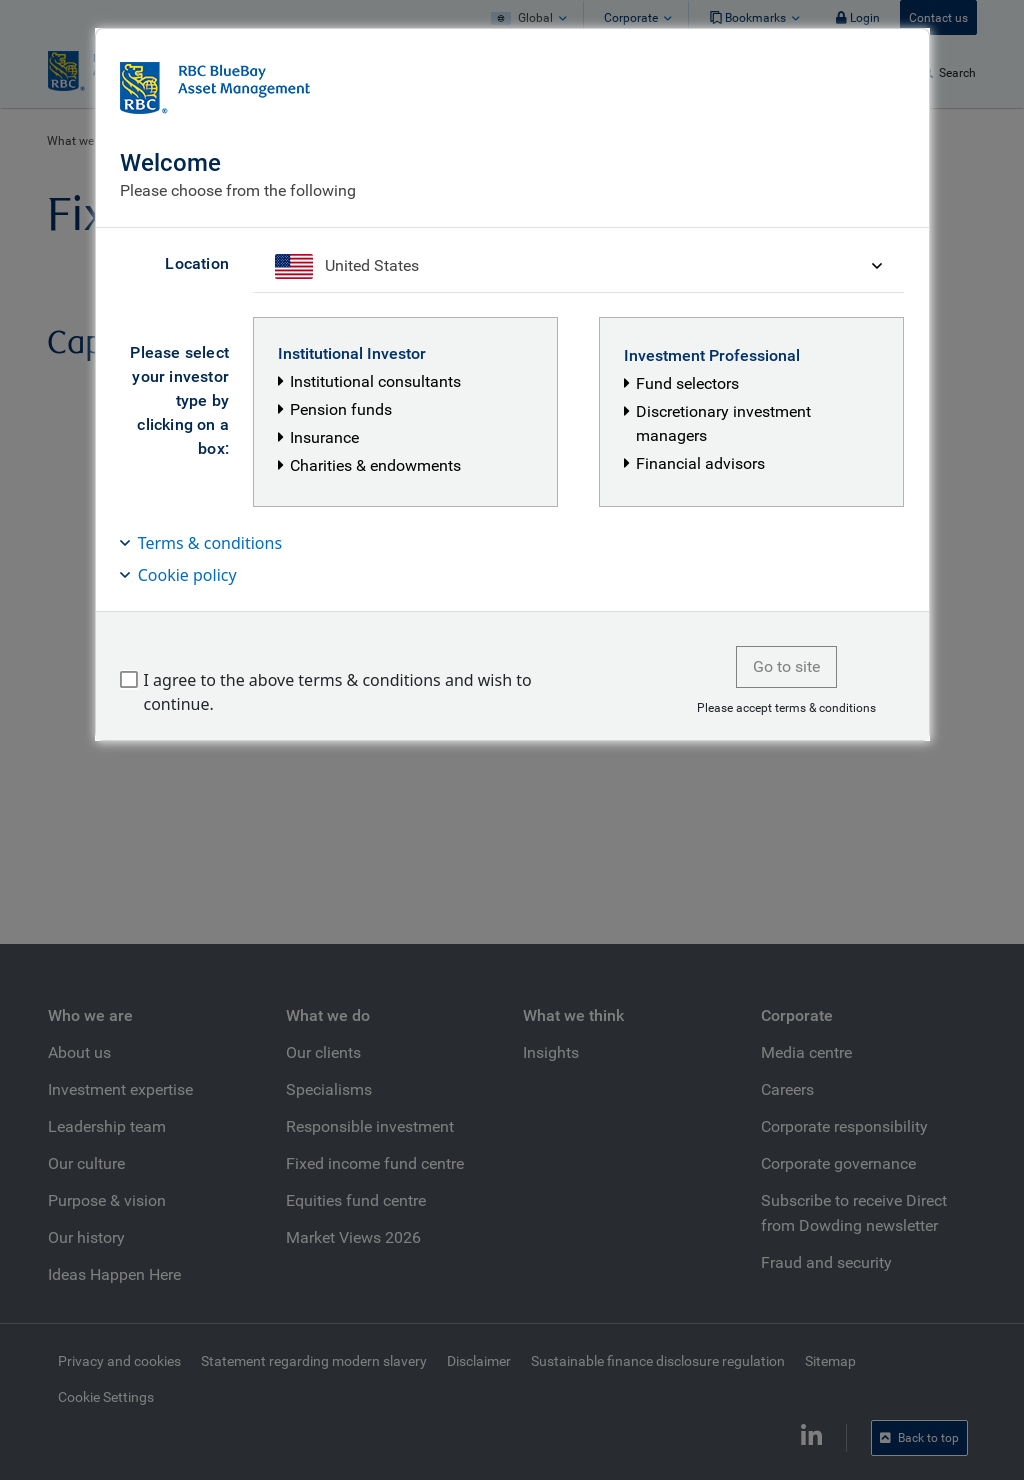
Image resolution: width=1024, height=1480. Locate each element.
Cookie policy (187, 575)
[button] (512, 543)
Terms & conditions (210, 543)
